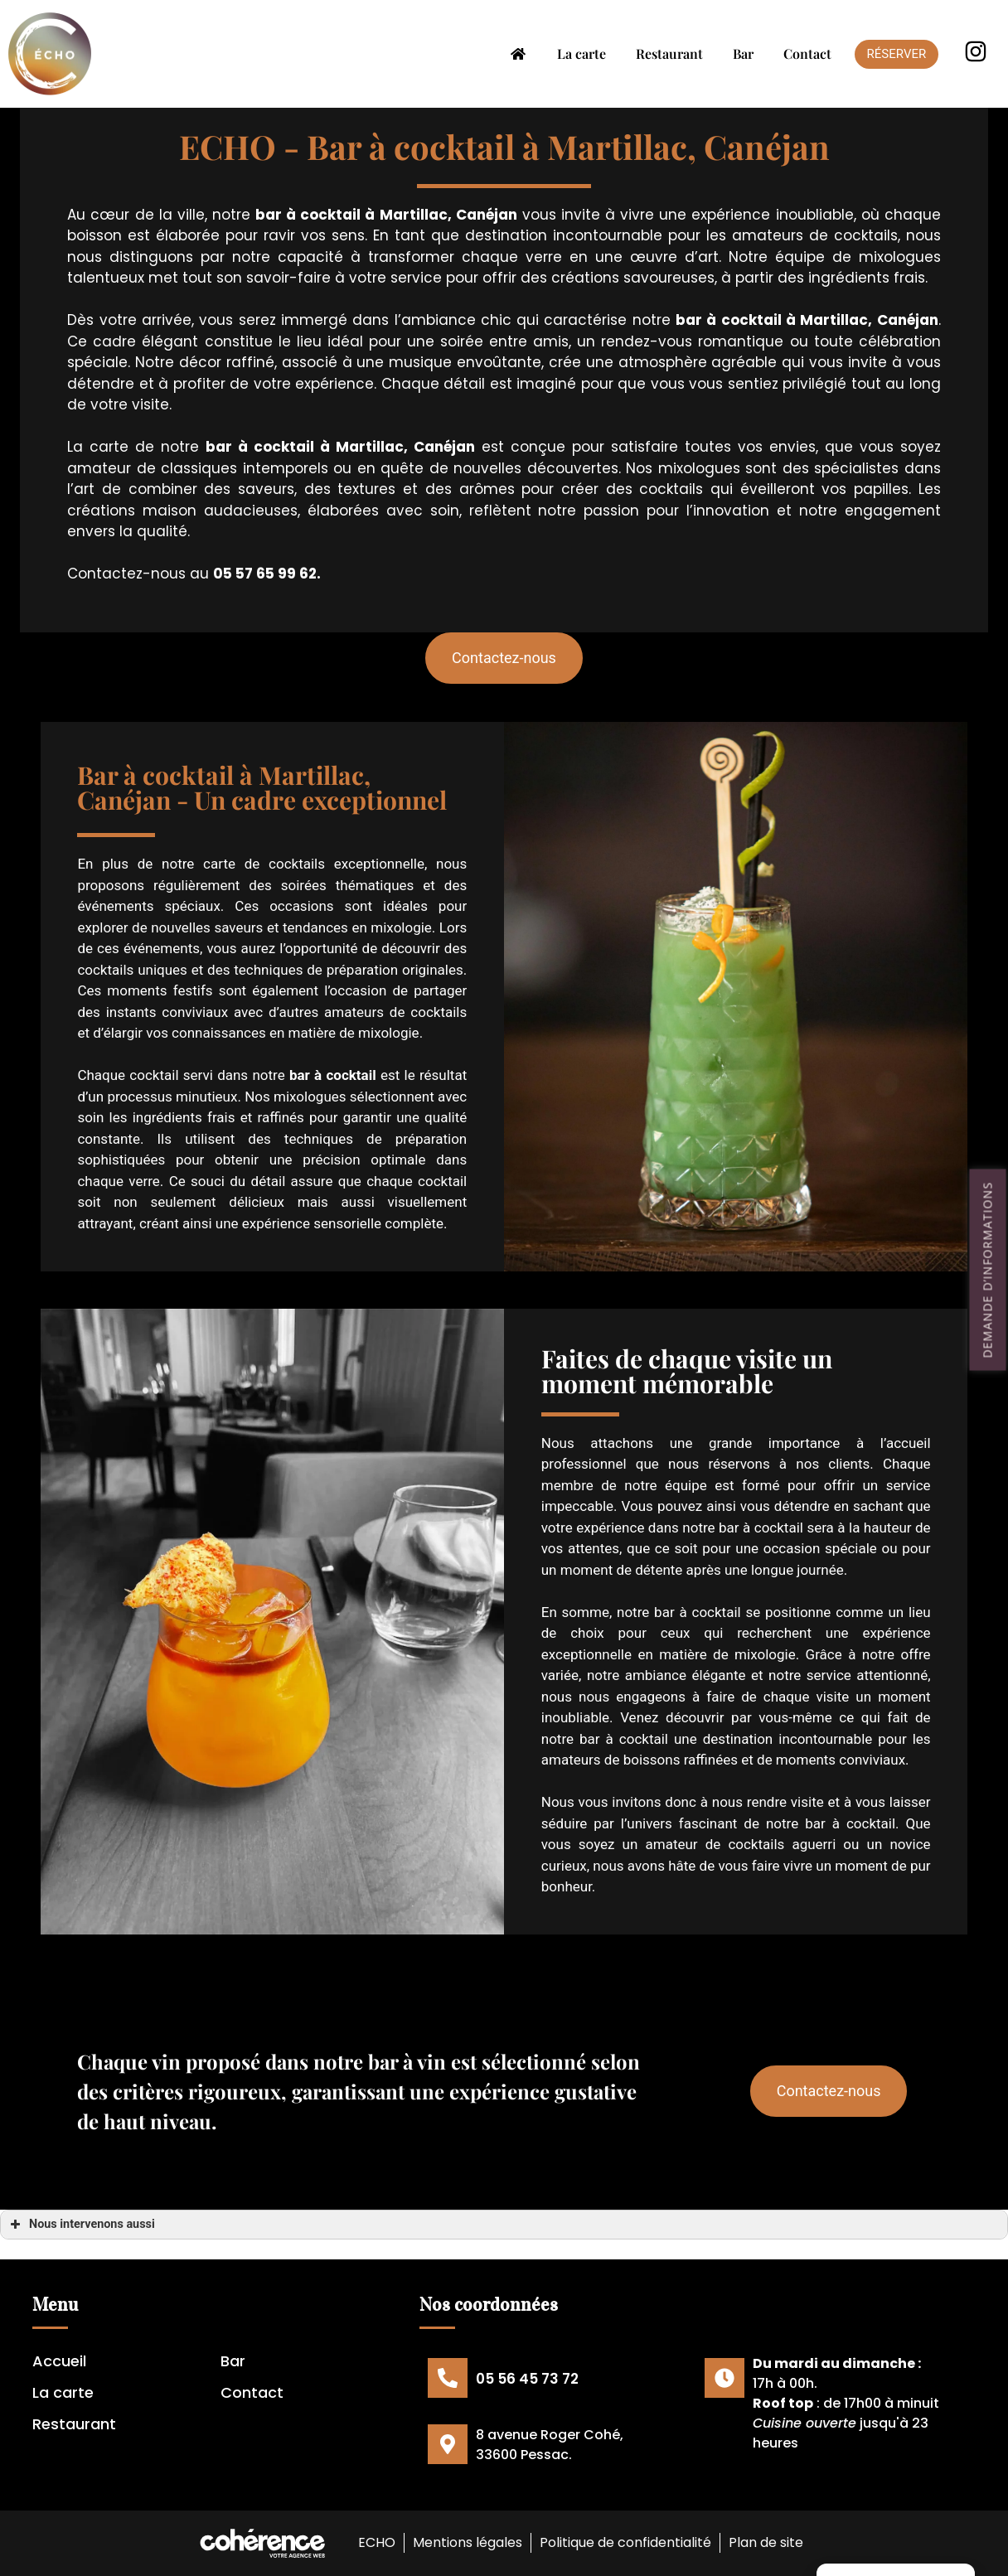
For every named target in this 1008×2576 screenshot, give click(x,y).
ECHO (375, 2542)
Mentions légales (466, 2542)
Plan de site (766, 2542)
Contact (807, 53)
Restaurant (669, 53)
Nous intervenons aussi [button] (81, 2224)
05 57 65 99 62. (267, 573)
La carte (581, 53)
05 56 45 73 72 (527, 2379)
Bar (743, 53)
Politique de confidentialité (625, 2542)
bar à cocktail (308, 215)
